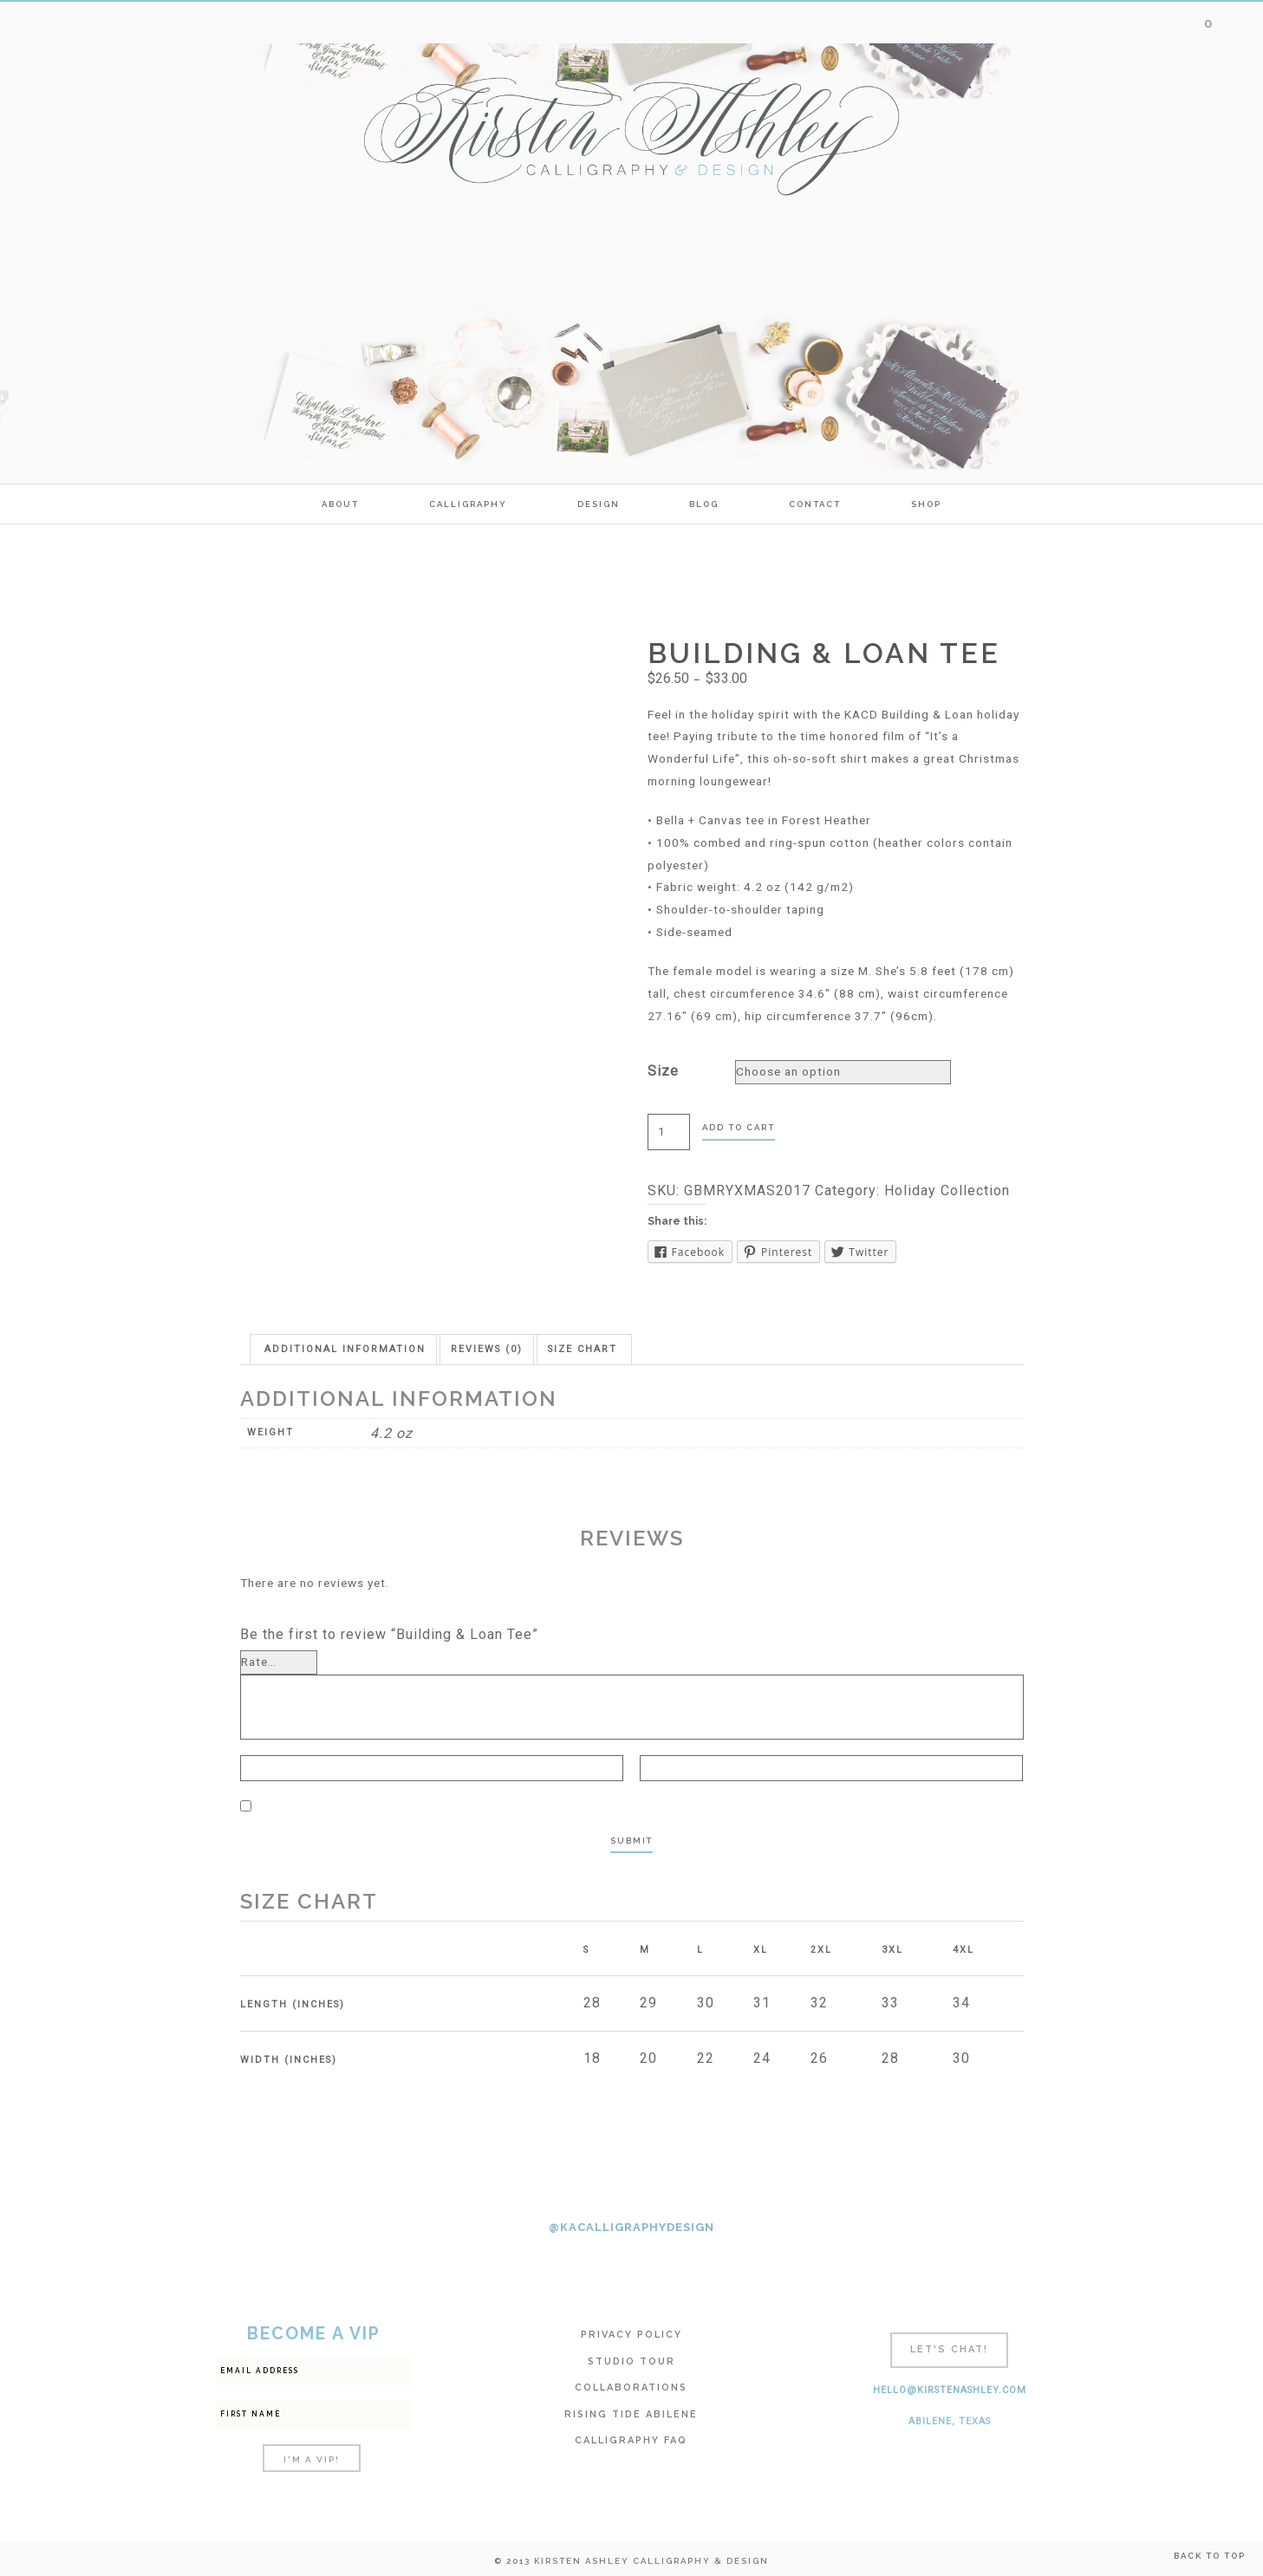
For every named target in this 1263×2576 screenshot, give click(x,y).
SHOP (926, 504)
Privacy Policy (631, 2334)
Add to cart (738, 1127)
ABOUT (340, 504)
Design (598, 504)
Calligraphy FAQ (631, 2440)
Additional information (345, 1349)
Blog (704, 504)
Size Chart (582, 1349)
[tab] (345, 1349)
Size (663, 1071)
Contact (815, 504)
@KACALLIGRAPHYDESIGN (631, 2227)
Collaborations (631, 2387)
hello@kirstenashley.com (949, 2390)
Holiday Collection (947, 1190)
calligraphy (468, 504)
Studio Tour (631, 2361)
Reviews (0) (487, 1349)
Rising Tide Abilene (631, 2414)
